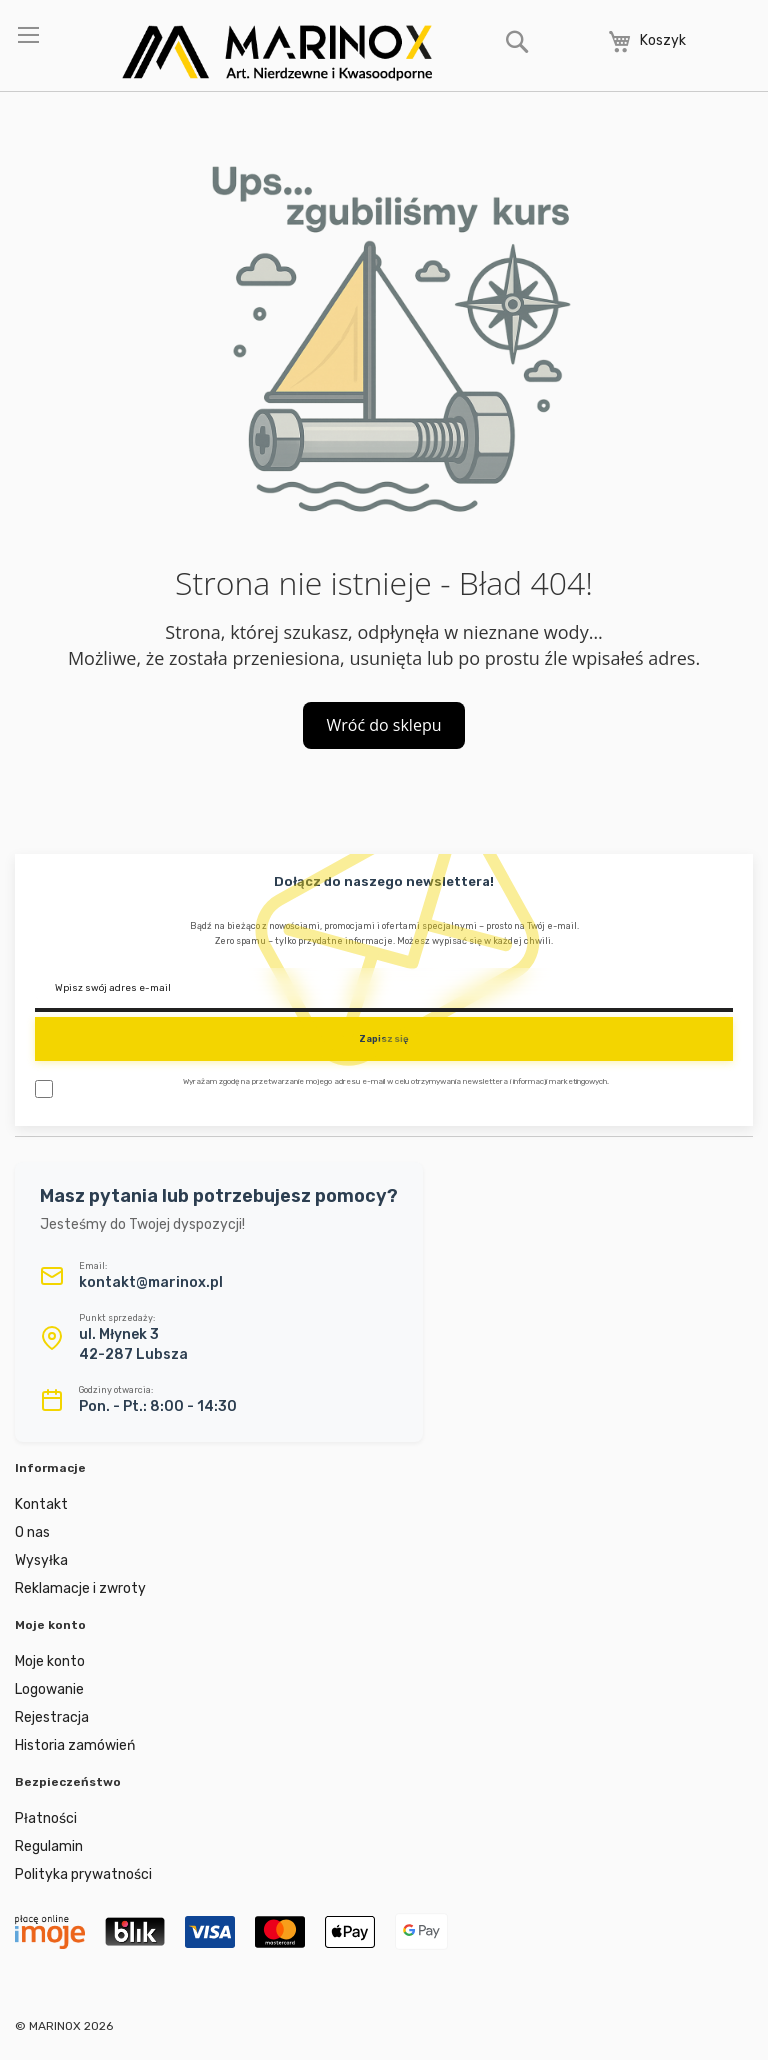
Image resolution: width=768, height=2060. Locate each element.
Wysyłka (41, 1560)
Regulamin (49, 1846)
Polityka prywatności (83, 1874)
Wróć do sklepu (384, 725)
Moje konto (50, 1661)
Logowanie (49, 1689)
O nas (32, 1532)
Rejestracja (52, 1717)
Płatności (46, 1818)
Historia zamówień (75, 1745)
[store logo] (277, 53)
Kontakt (41, 1504)
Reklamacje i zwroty (80, 1588)
